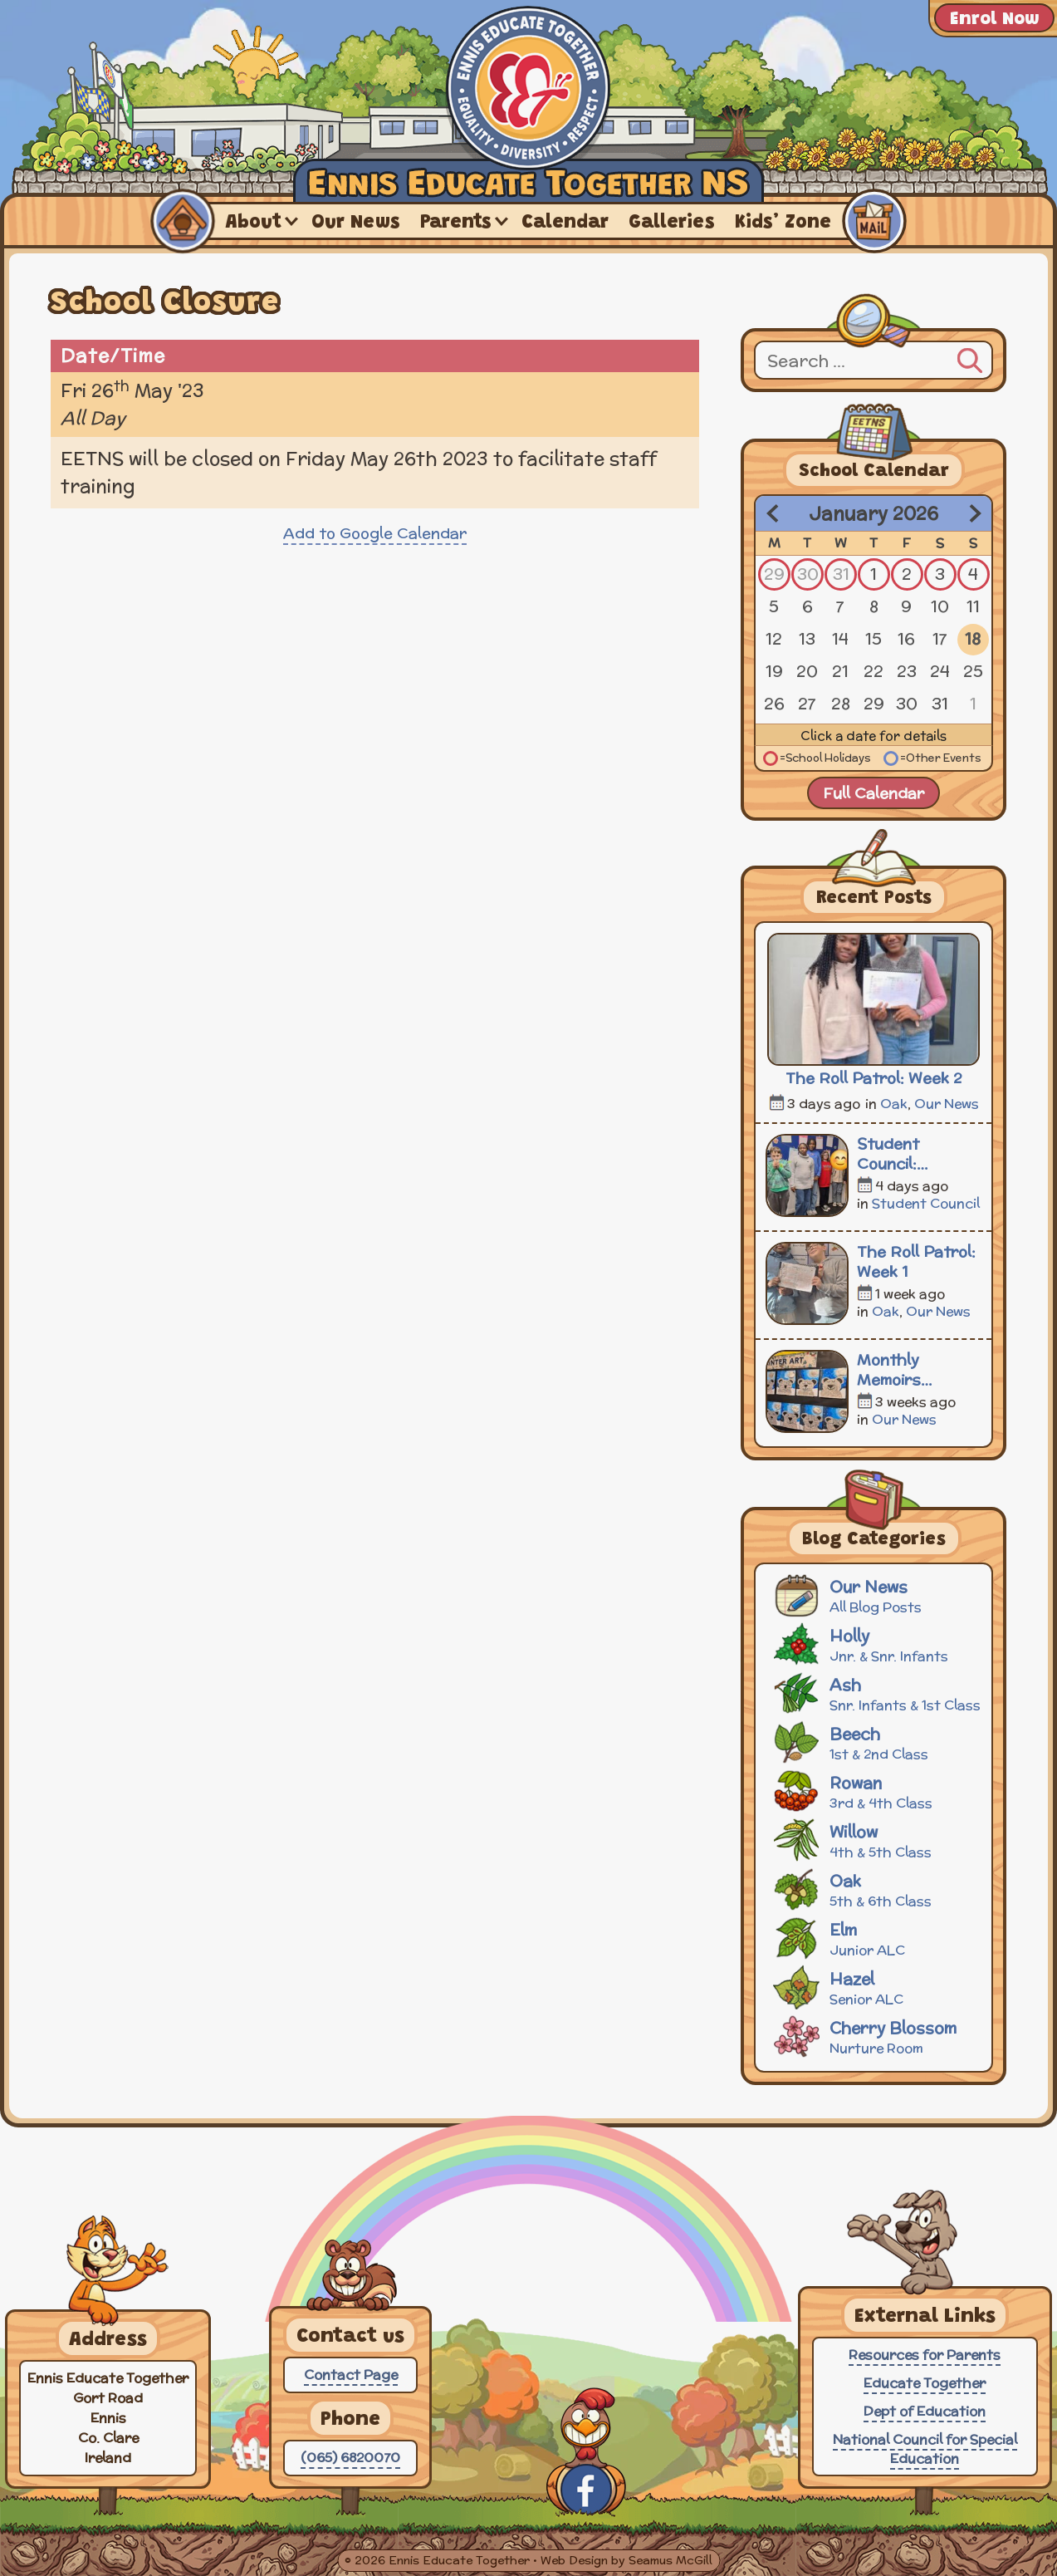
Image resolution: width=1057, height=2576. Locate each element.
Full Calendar (873, 793)
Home (183, 221)
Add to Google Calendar (375, 533)
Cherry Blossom (876, 2035)
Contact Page (351, 2374)
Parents (456, 223)
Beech (876, 1741)
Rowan (876, 1790)
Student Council (926, 1203)
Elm (876, 1937)
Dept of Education (925, 2411)
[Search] (969, 358)
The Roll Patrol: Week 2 (873, 1078)
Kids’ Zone (783, 223)
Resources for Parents (925, 2354)
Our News (355, 223)
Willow (876, 1839)
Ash (876, 1692)
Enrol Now (994, 20)
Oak (894, 1103)
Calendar (565, 223)
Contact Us (874, 221)
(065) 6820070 (350, 2457)
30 (808, 574)
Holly (876, 1643)
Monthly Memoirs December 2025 (916, 1370)
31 (841, 574)
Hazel (876, 1986)
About (253, 223)
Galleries (672, 223)
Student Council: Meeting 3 (894, 1154)
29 (774, 574)
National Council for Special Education (925, 2449)
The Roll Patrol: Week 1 (916, 1262)
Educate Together (925, 2382)
